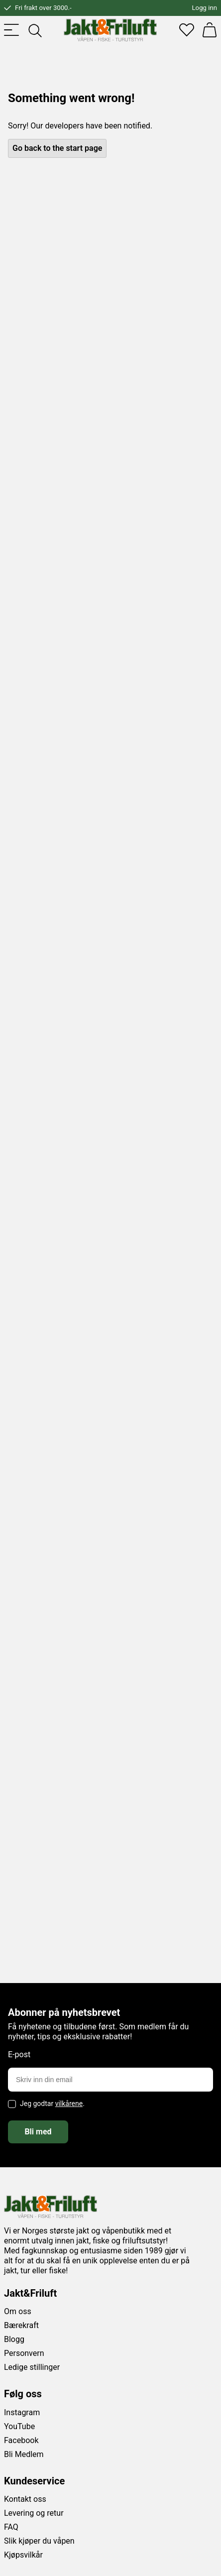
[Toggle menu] (11, 29)
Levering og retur (34, 2513)
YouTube (19, 2426)
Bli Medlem (24, 2454)
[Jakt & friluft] (110, 29)
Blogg (14, 2339)
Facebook (21, 2440)
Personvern (24, 2353)
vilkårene (69, 2104)
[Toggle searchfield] (34, 29)
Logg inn (204, 7)
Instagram (22, 2412)
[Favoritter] (186, 29)
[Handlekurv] (209, 29)
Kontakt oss (25, 2499)
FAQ (11, 2527)
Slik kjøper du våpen (39, 2541)
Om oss (17, 2311)
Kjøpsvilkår (23, 2555)
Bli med (37, 2131)
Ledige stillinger (32, 2367)
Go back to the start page (57, 148)
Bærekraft (21, 2325)
